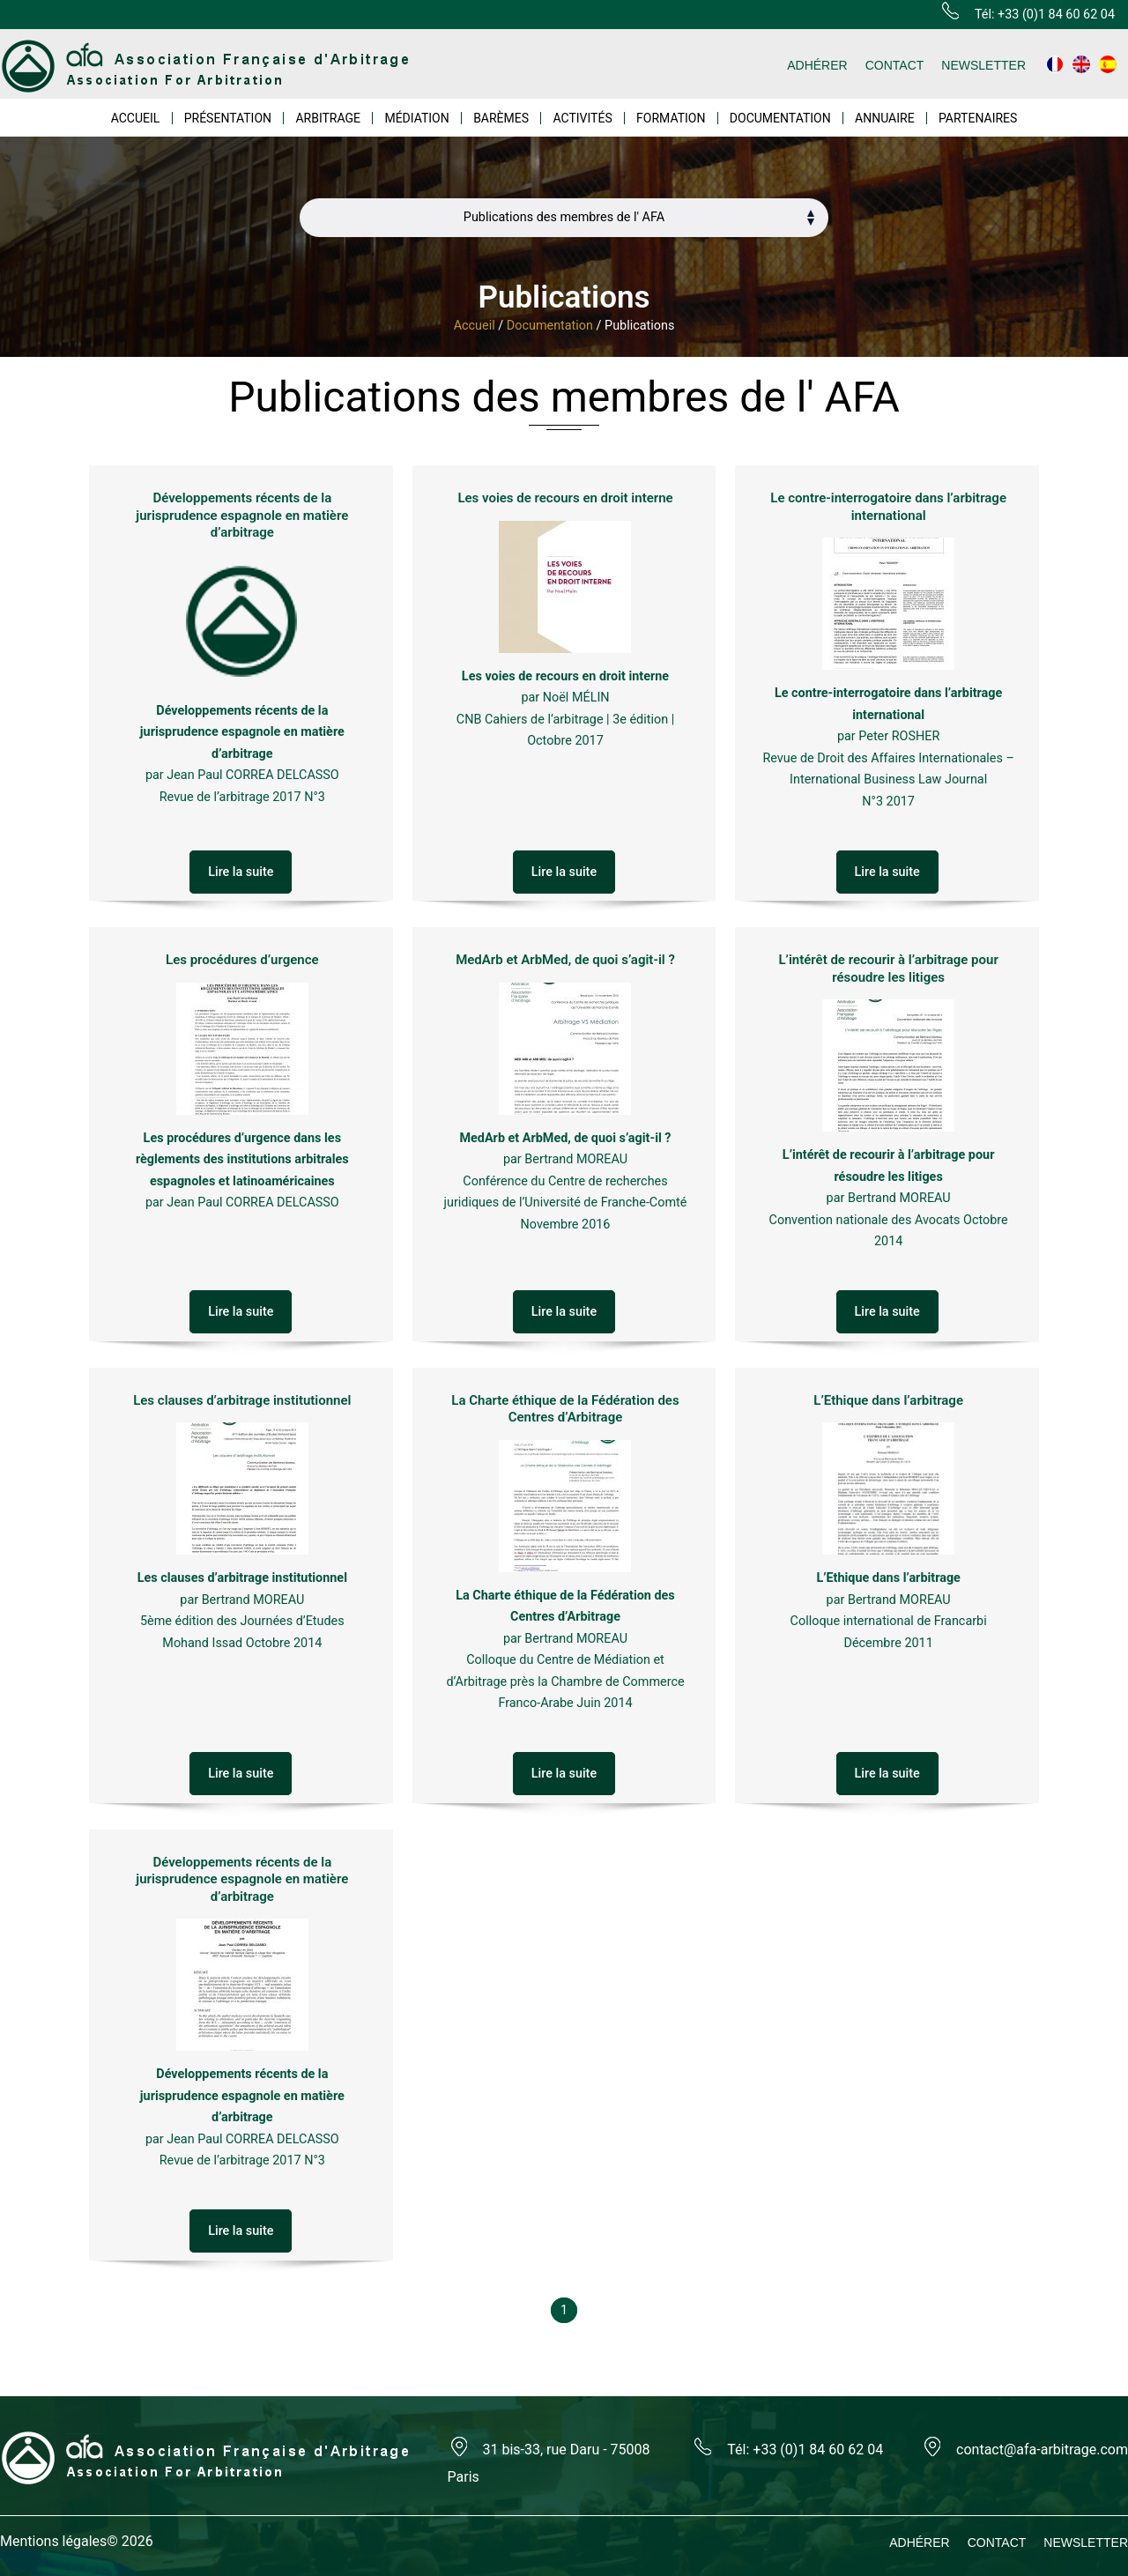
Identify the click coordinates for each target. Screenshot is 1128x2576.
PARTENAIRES (978, 118)
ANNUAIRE (885, 118)
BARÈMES (501, 118)
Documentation (550, 325)
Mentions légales (53, 2541)
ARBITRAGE (327, 118)
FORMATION (670, 118)
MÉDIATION (416, 118)
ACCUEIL (135, 118)
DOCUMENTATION (780, 118)
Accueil (474, 325)
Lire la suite (240, 872)
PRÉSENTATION (227, 118)
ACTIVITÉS (582, 118)
